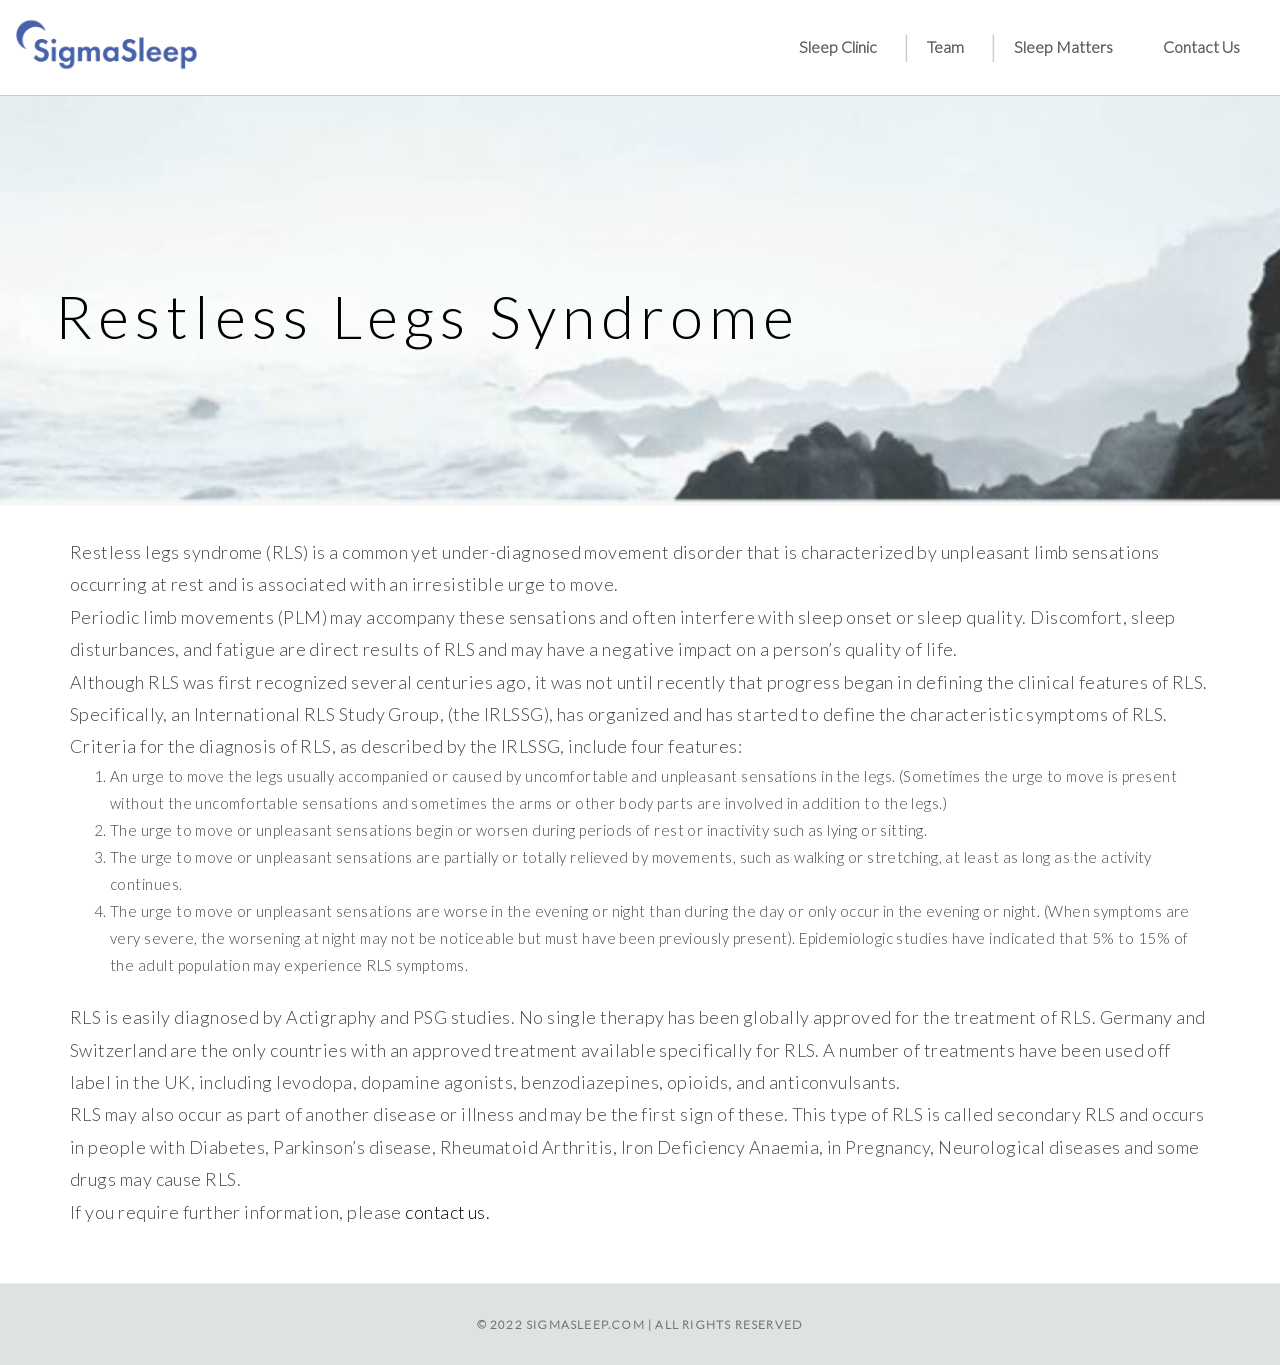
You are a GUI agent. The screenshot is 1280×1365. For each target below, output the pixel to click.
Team (945, 46)
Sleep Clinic (838, 46)
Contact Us (1201, 46)
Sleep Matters (1063, 46)
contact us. (448, 1212)
